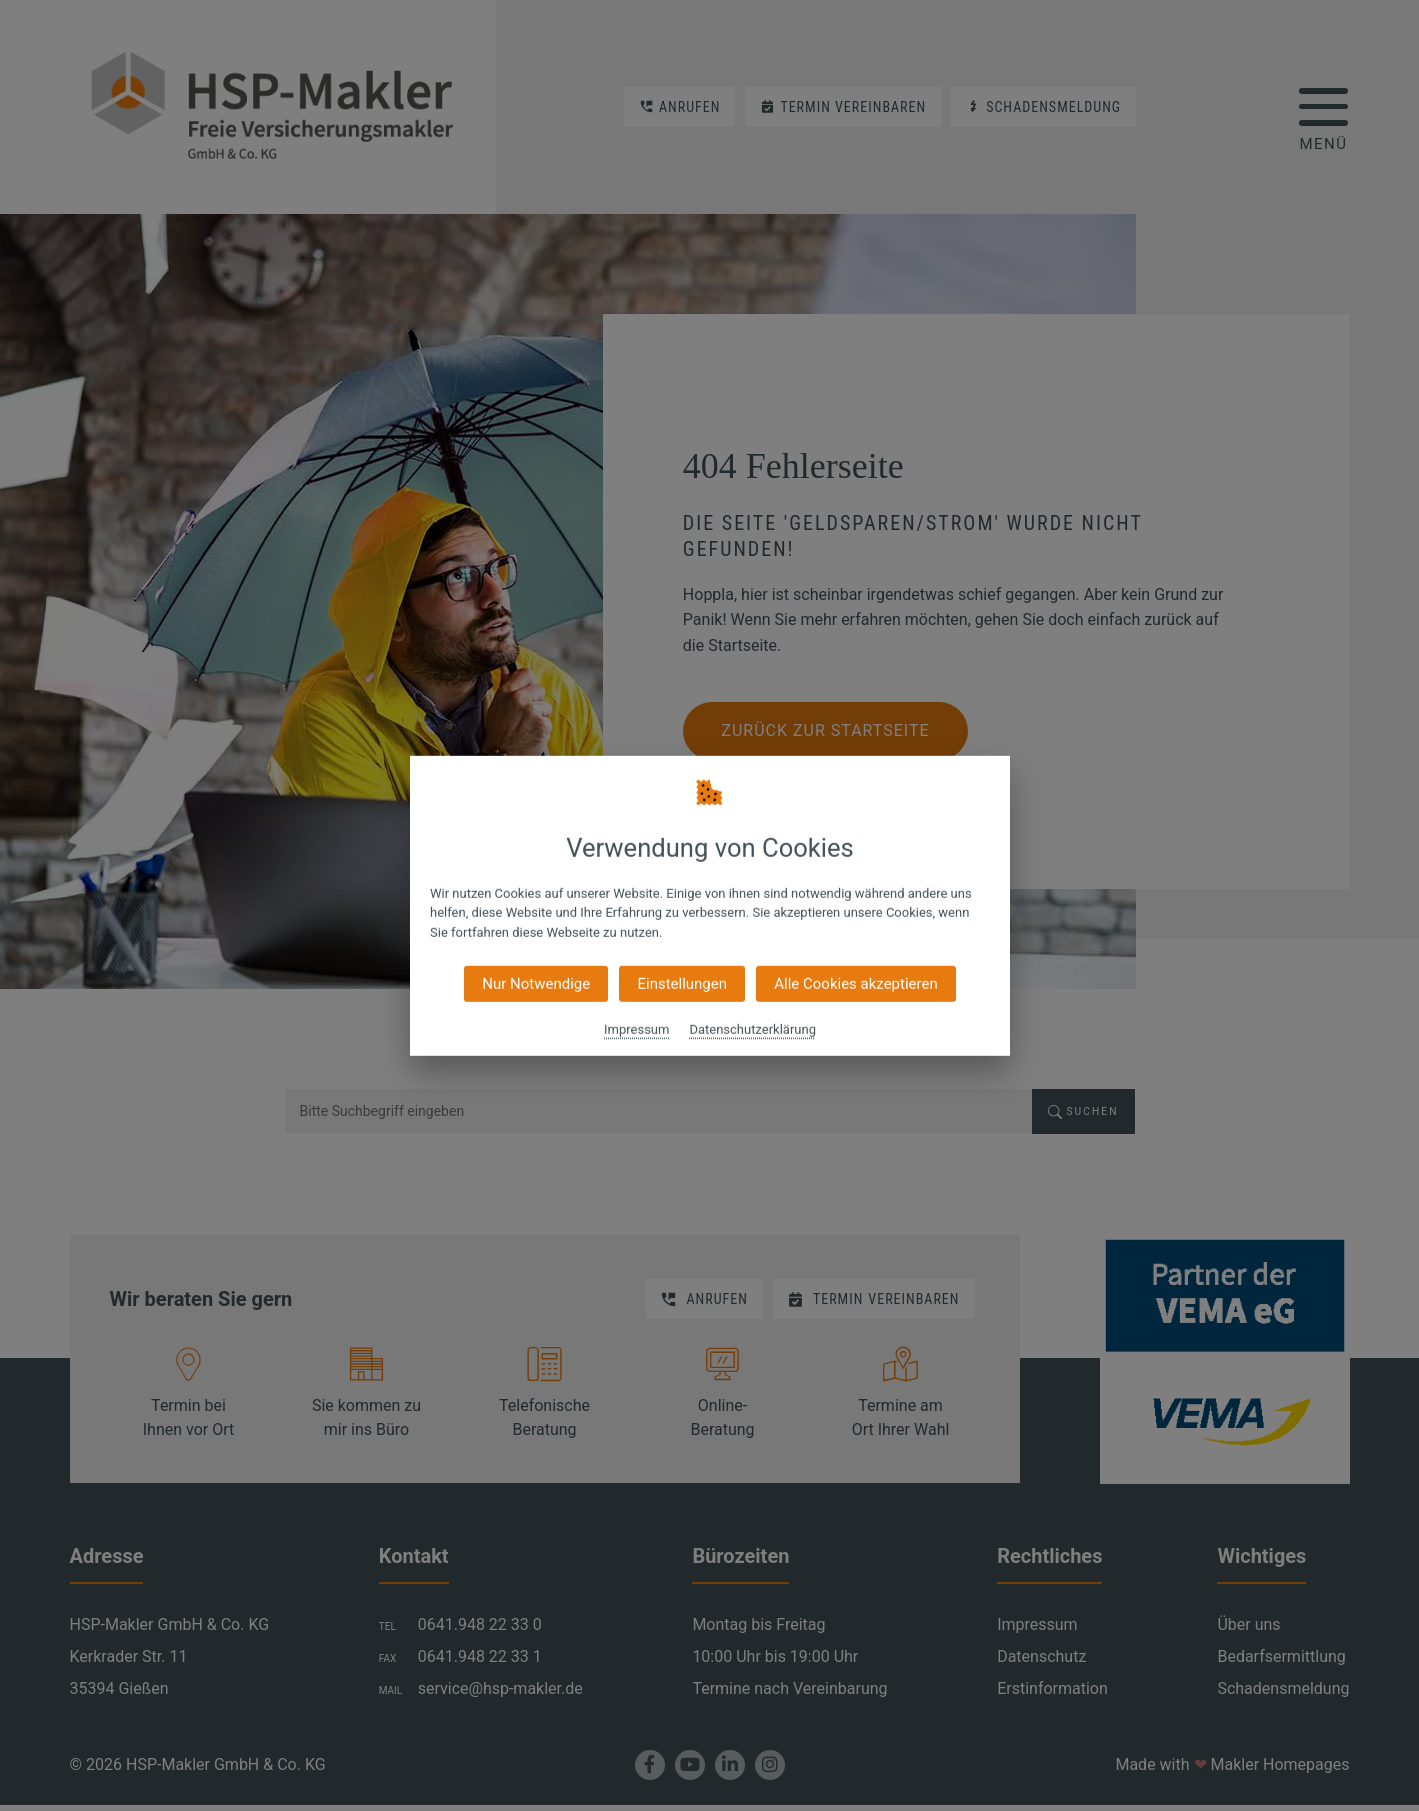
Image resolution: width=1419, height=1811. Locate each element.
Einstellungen (682, 984)
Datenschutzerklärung (752, 1029)
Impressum (636, 1029)
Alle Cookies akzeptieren (855, 984)
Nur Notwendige (536, 984)
